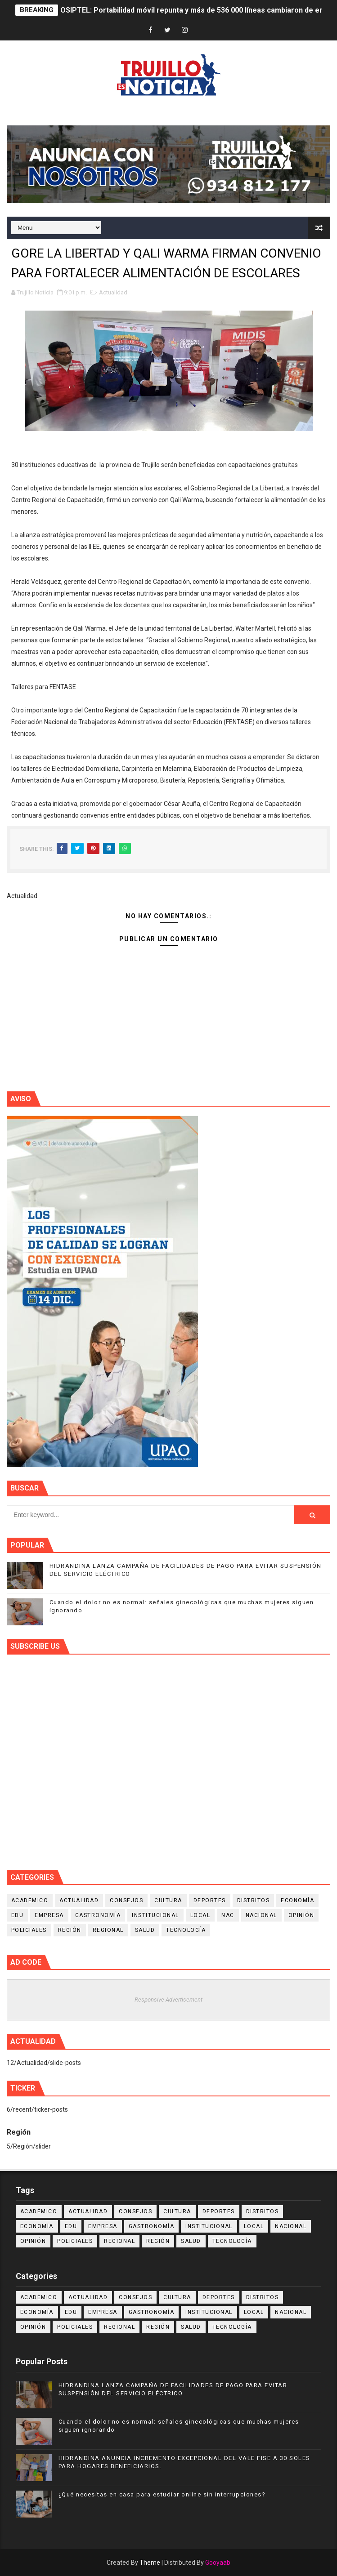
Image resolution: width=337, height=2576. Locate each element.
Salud (145, 1930)
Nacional (261, 1915)
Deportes (209, 1900)
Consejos (126, 1900)
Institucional (155, 1915)
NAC (227, 1915)
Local (200, 1915)
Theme (149, 2562)
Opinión (301, 1915)
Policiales (29, 1930)
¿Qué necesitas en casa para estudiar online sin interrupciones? (162, 2494)
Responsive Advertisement (168, 1999)
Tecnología (186, 1930)
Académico (30, 1900)
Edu (17, 1915)
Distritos (253, 1900)
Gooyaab (217, 2562)
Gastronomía (98, 1915)
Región (69, 1930)
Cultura (168, 1900)
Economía (297, 1900)
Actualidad (113, 292)
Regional (108, 1930)
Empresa (49, 1915)
